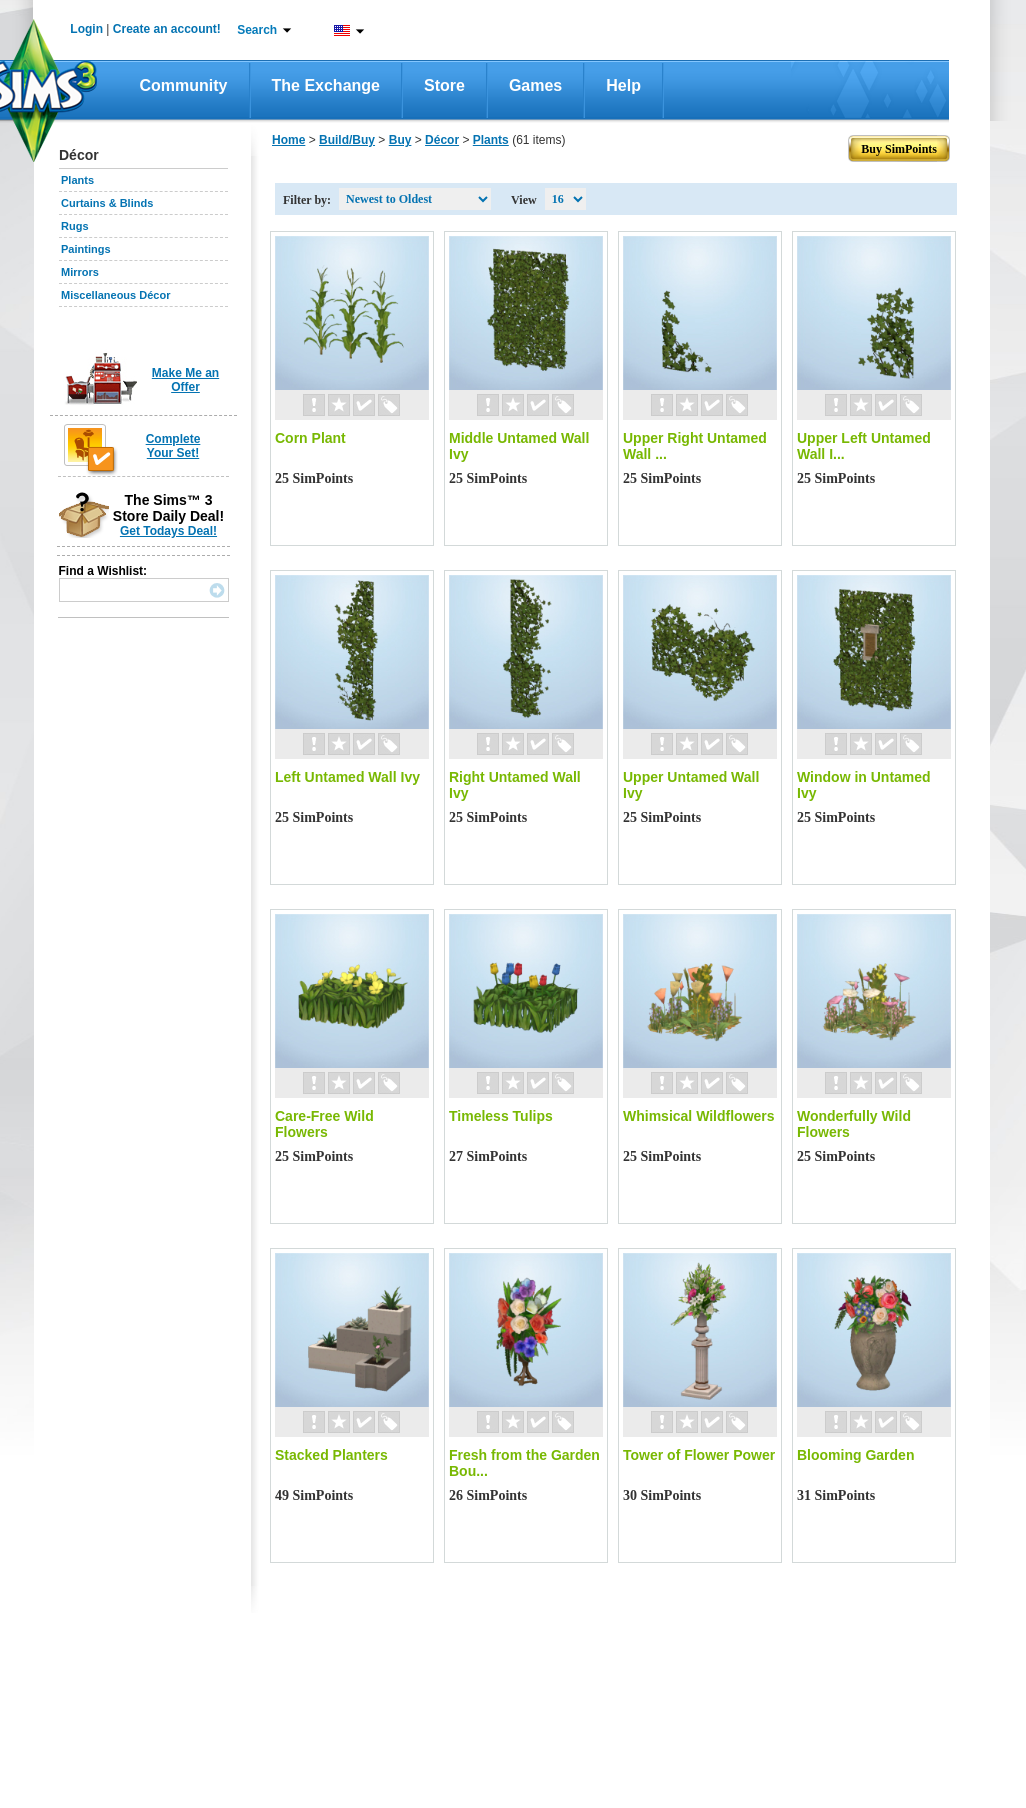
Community (184, 85)
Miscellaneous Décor (115, 295)
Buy (400, 140)
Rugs (75, 226)
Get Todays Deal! (168, 531)
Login (86, 29)
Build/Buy (347, 140)
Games (535, 85)
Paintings (86, 249)
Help (623, 85)
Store (444, 85)
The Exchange (326, 85)
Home (288, 140)
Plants (77, 180)
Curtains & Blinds (107, 203)
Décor (442, 140)
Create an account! (167, 29)
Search (257, 30)
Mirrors (80, 272)
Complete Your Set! (173, 446)
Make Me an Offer (185, 380)
